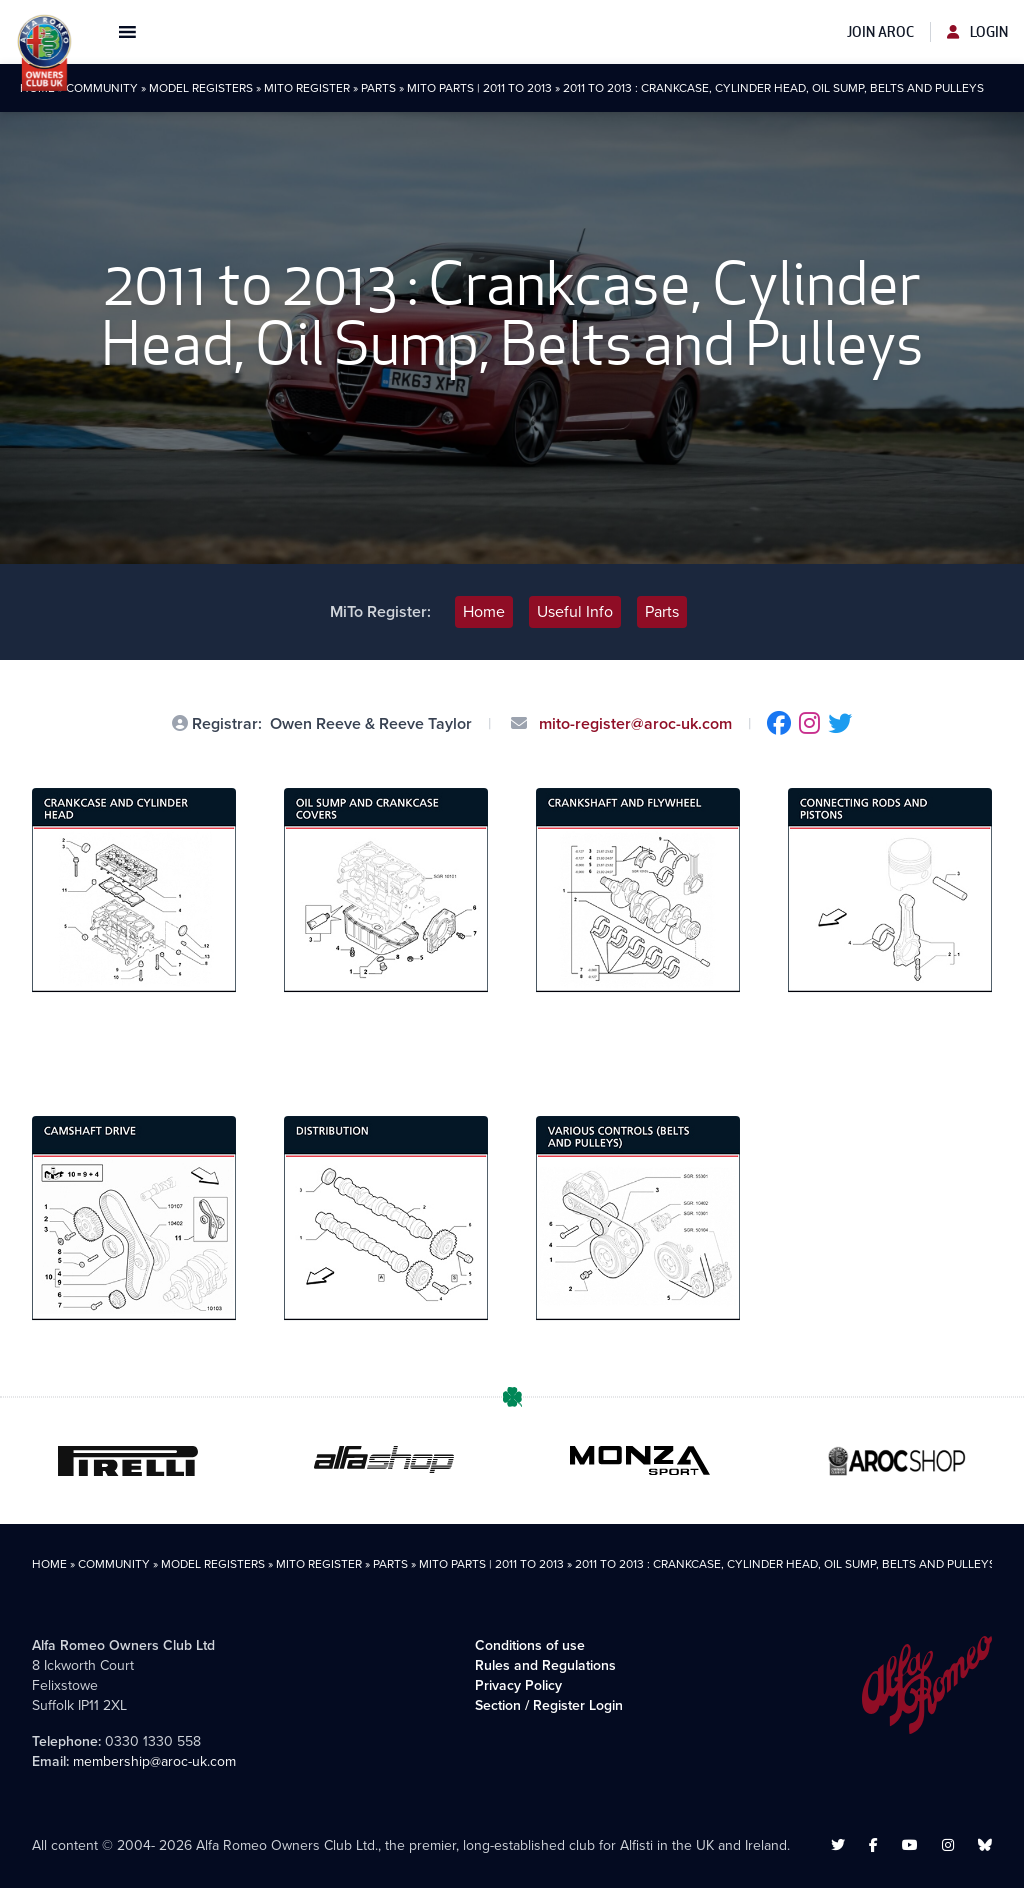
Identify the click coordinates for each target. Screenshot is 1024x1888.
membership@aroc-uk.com (154, 1761)
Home (484, 611)
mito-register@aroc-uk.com (633, 723)
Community (102, 88)
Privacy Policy (518, 1685)
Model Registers (201, 88)
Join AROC (880, 32)
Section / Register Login (549, 1705)
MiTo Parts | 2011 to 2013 (479, 88)
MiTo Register (307, 88)
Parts (378, 88)
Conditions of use (530, 1645)
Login (977, 32)
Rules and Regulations (545, 1665)
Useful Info (575, 611)
